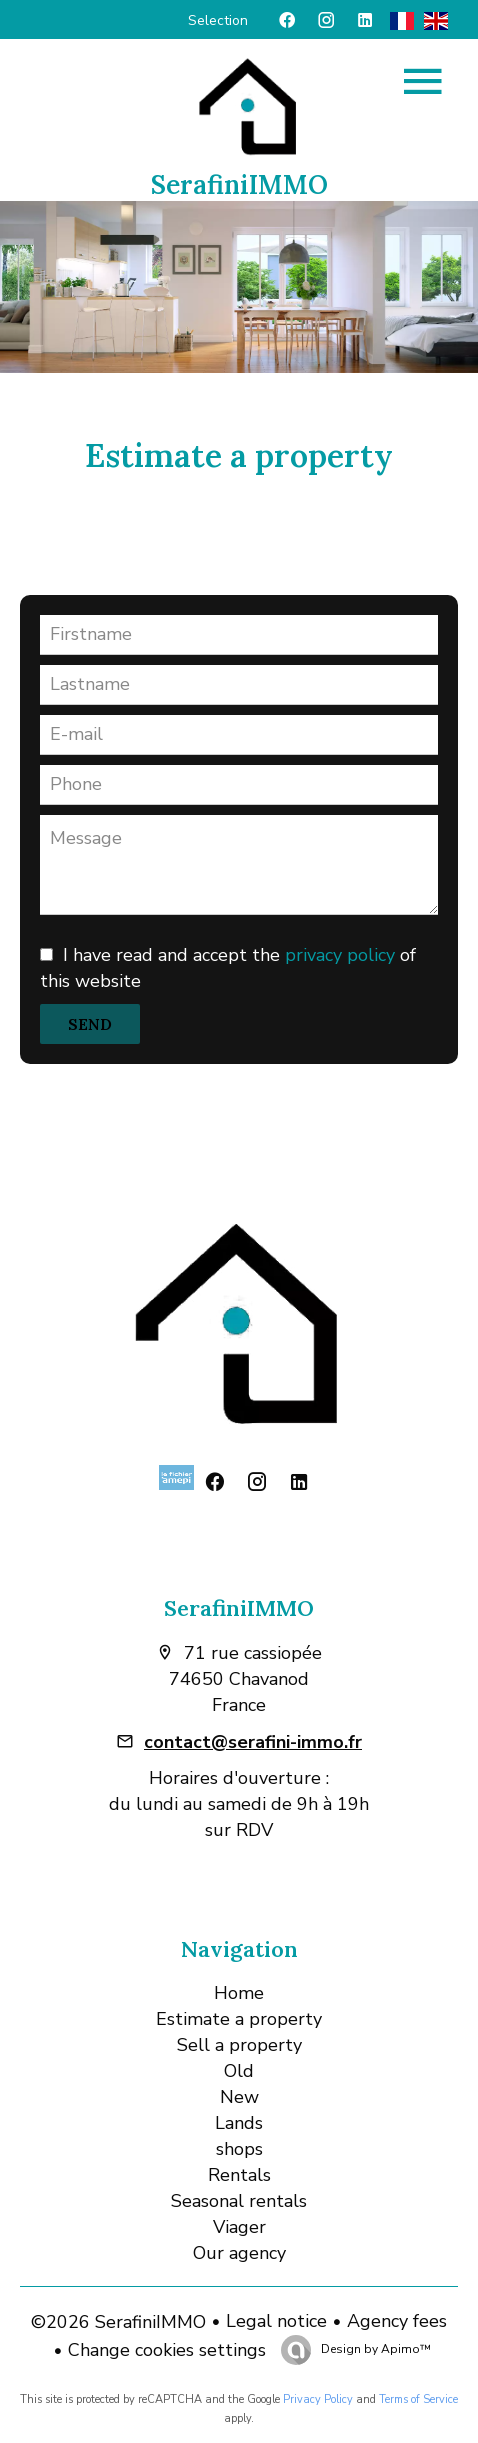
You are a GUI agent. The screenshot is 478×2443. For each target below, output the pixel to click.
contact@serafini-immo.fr (253, 1742)
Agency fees (397, 2321)
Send (90, 1024)
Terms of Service (418, 2399)
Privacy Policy (318, 2399)
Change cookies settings (167, 2350)
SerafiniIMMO (239, 1608)
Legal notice (276, 2321)
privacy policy (340, 955)
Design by (374, 2349)
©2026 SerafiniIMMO (118, 2322)
